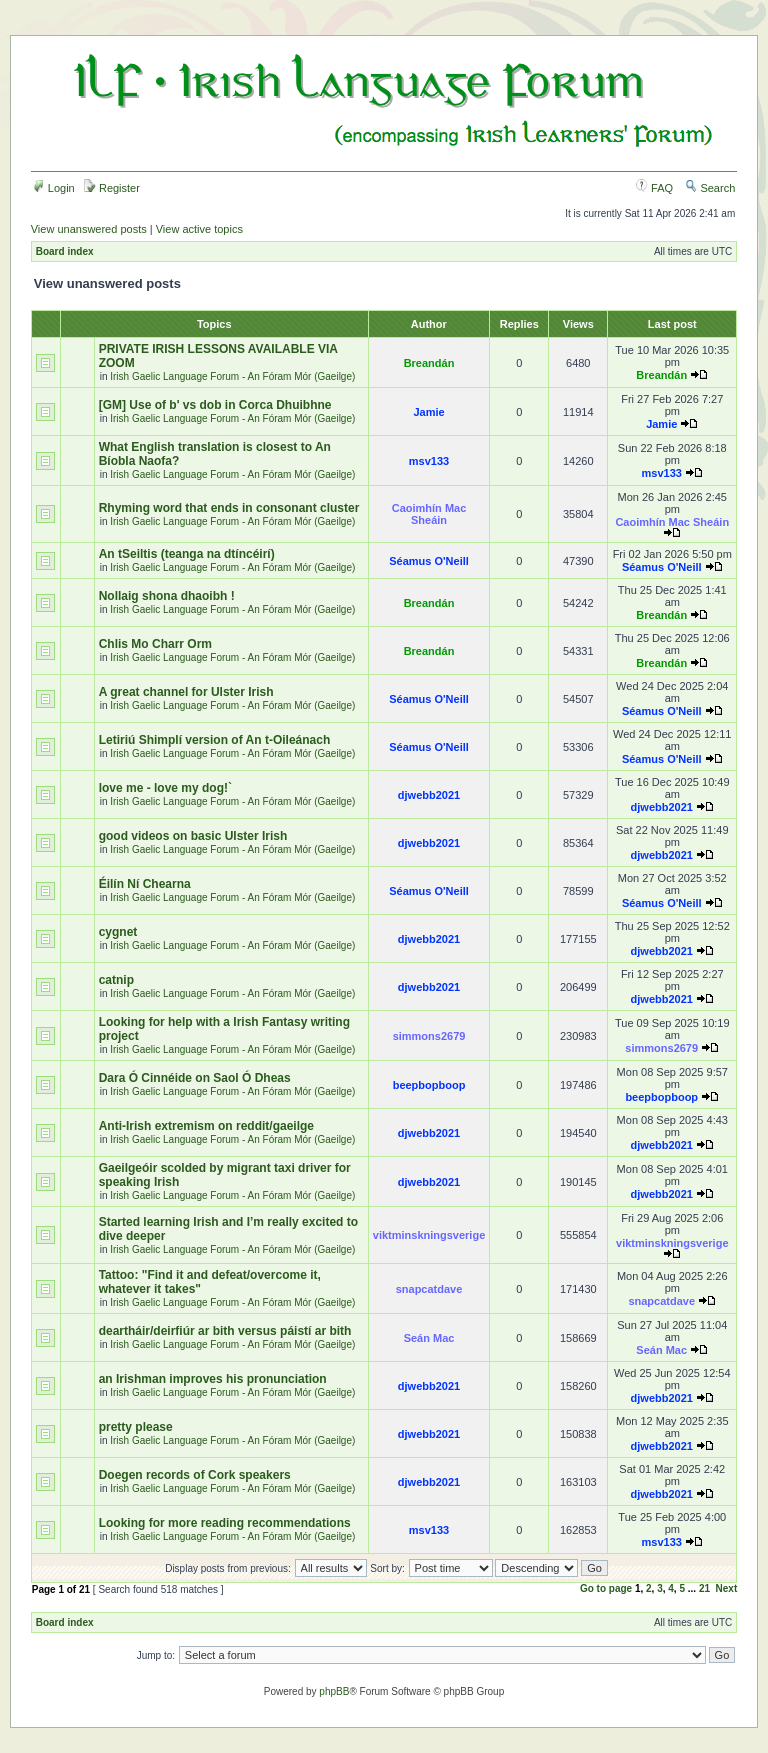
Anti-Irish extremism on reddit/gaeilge (206, 1126)
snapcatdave (429, 1289)
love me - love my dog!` (165, 788)
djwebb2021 (429, 795)
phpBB (334, 1691)
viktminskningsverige (429, 1235)
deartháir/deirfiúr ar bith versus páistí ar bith (225, 1331)
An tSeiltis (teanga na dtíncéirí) (187, 554)
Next (727, 1588)
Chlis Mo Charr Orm (155, 644)
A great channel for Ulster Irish (186, 692)
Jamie (428, 412)
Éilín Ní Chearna (145, 884)
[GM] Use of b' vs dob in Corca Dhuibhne (215, 405)
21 (704, 1588)
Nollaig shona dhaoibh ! (167, 596)
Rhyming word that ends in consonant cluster (229, 508)
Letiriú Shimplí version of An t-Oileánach (215, 740)
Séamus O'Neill (429, 561)
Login (54, 188)
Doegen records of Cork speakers (195, 1475)
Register (112, 188)
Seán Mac (429, 1338)
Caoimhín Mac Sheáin (429, 514)
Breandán (429, 363)
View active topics (199, 229)
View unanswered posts (89, 229)
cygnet (118, 932)
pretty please (136, 1427)
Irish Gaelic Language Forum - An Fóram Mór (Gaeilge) (232, 376)
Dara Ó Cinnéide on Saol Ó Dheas (195, 1078)
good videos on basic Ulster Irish (193, 836)
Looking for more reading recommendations (225, 1523)
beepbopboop (429, 1085)
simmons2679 (429, 1036)
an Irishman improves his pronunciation (213, 1379)
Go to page (606, 1588)
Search (710, 188)
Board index (65, 251)
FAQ (654, 188)
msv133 (429, 461)
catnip (116, 980)
